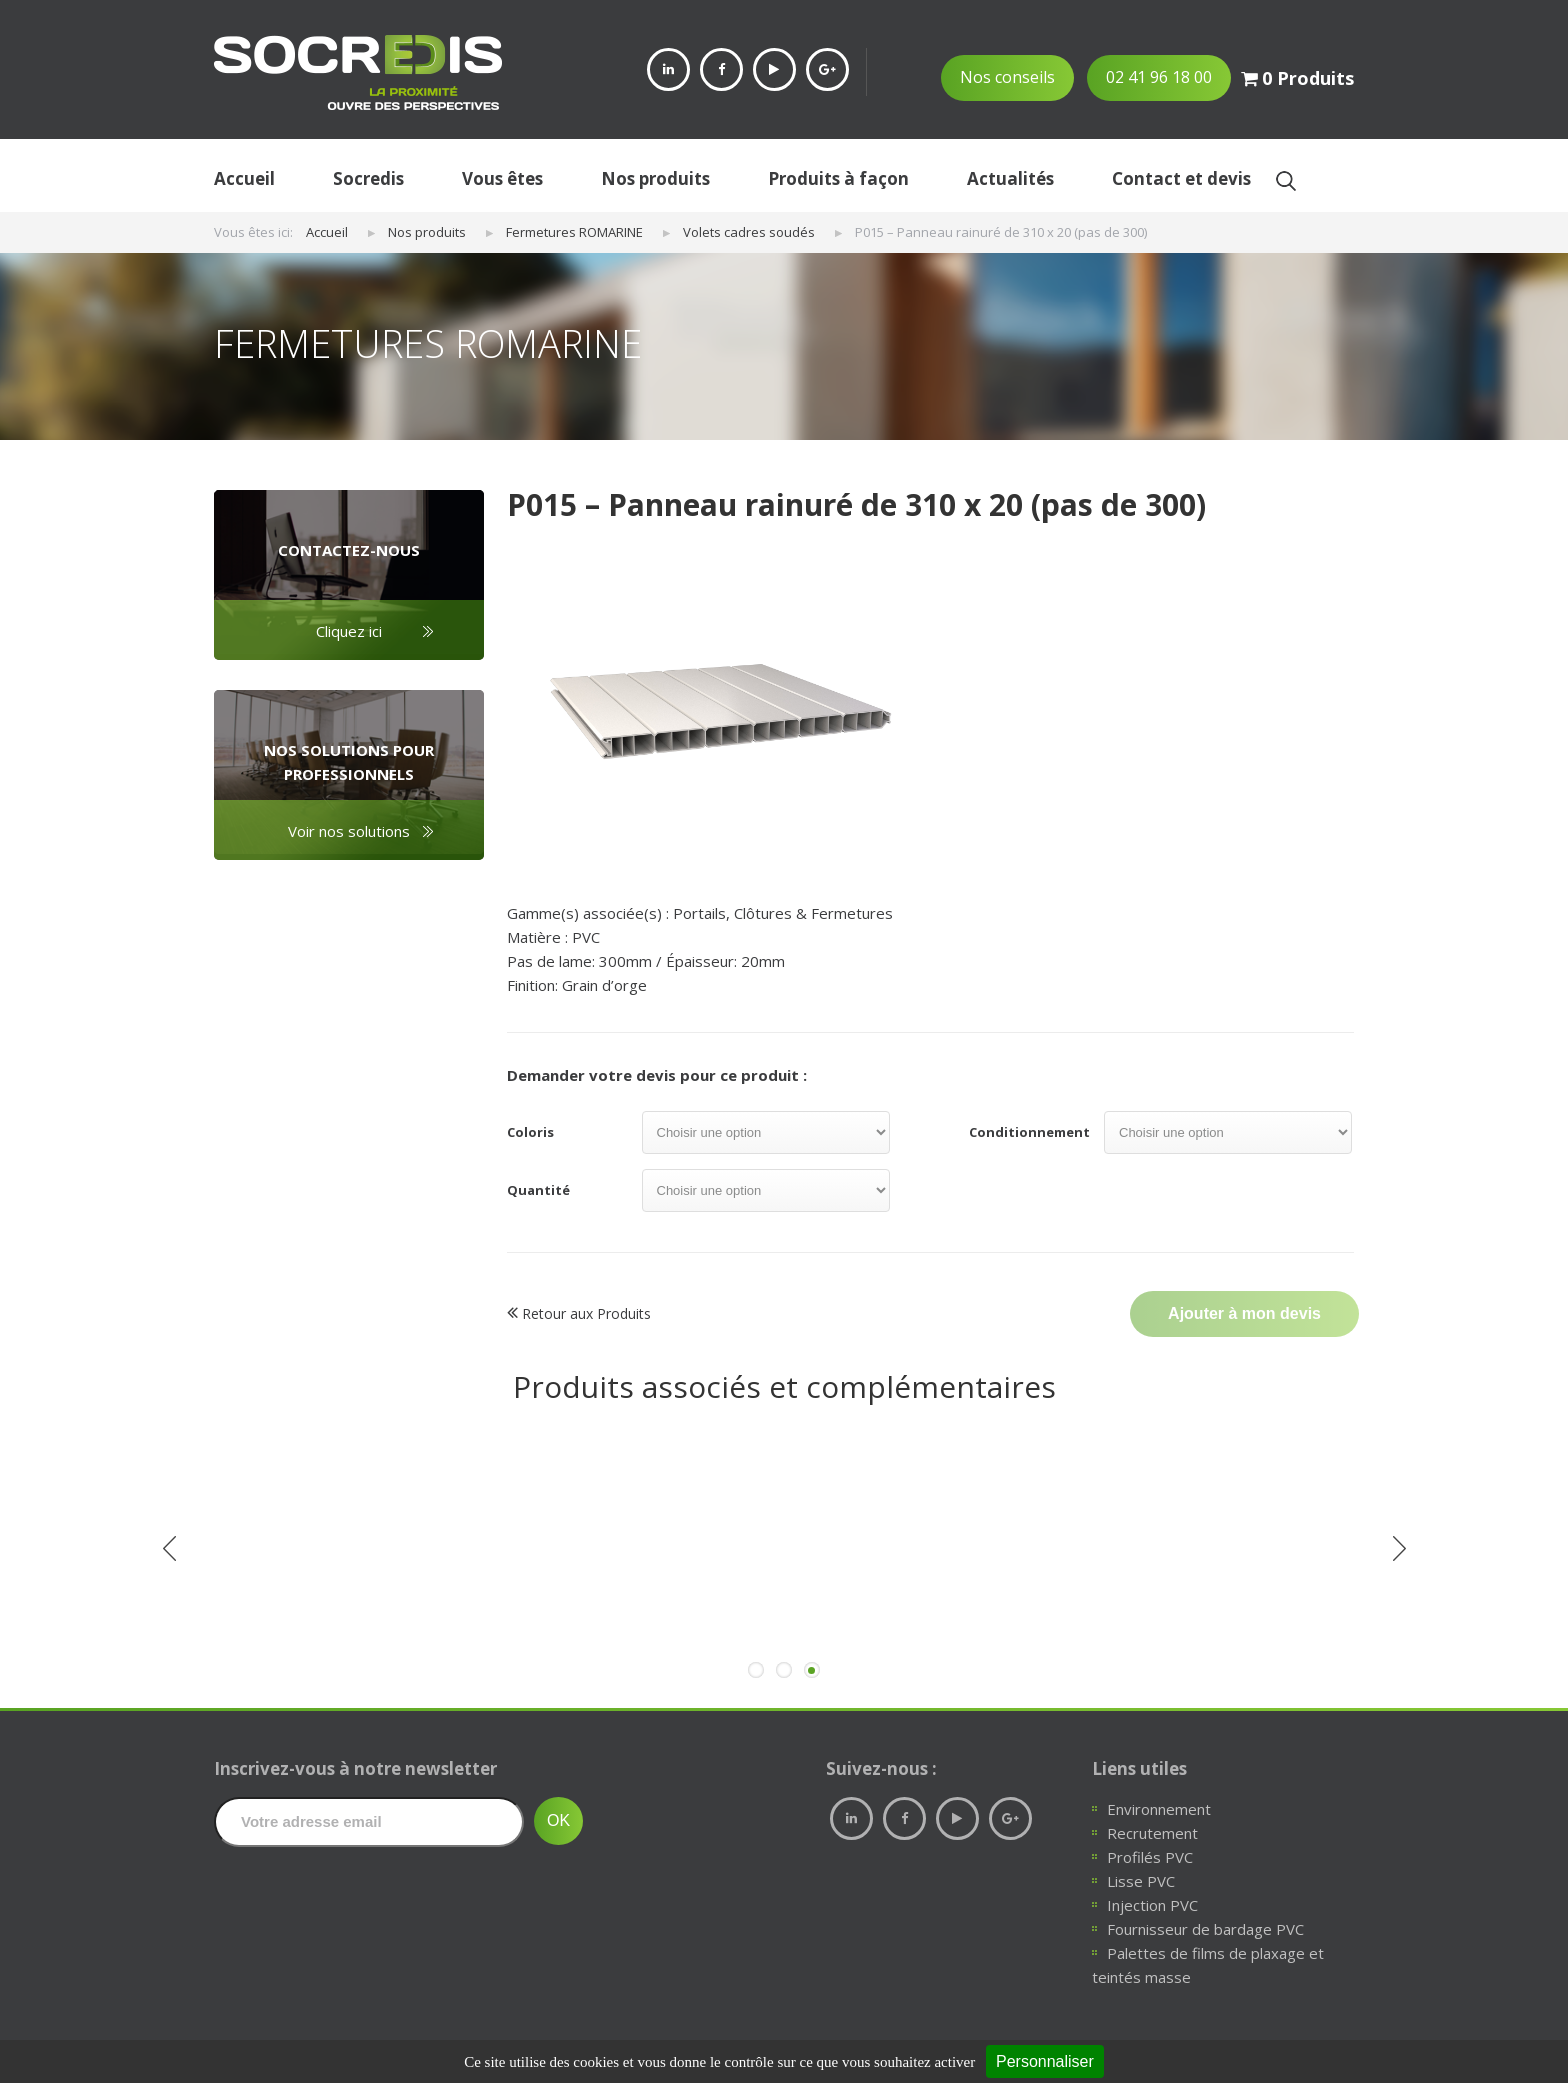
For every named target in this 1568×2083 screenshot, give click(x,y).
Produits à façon (838, 178)
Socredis (368, 178)
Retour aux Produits (579, 1313)
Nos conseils (1007, 77)
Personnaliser (1045, 2061)
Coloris (530, 1132)
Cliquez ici (349, 631)
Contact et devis (1181, 178)
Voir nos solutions (349, 831)
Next (1399, 1549)
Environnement (1159, 1809)
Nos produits (655, 178)
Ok (1285, 180)
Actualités (1010, 178)
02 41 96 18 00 (1159, 77)
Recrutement (1152, 1833)
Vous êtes (502, 178)
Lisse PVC (1141, 1881)
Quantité (538, 1190)
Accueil (244, 178)
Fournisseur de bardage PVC (1205, 1929)
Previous (169, 1549)
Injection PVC (1152, 1905)
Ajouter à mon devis (1244, 1313)
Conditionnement (1029, 1132)
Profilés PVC (1150, 1857)
